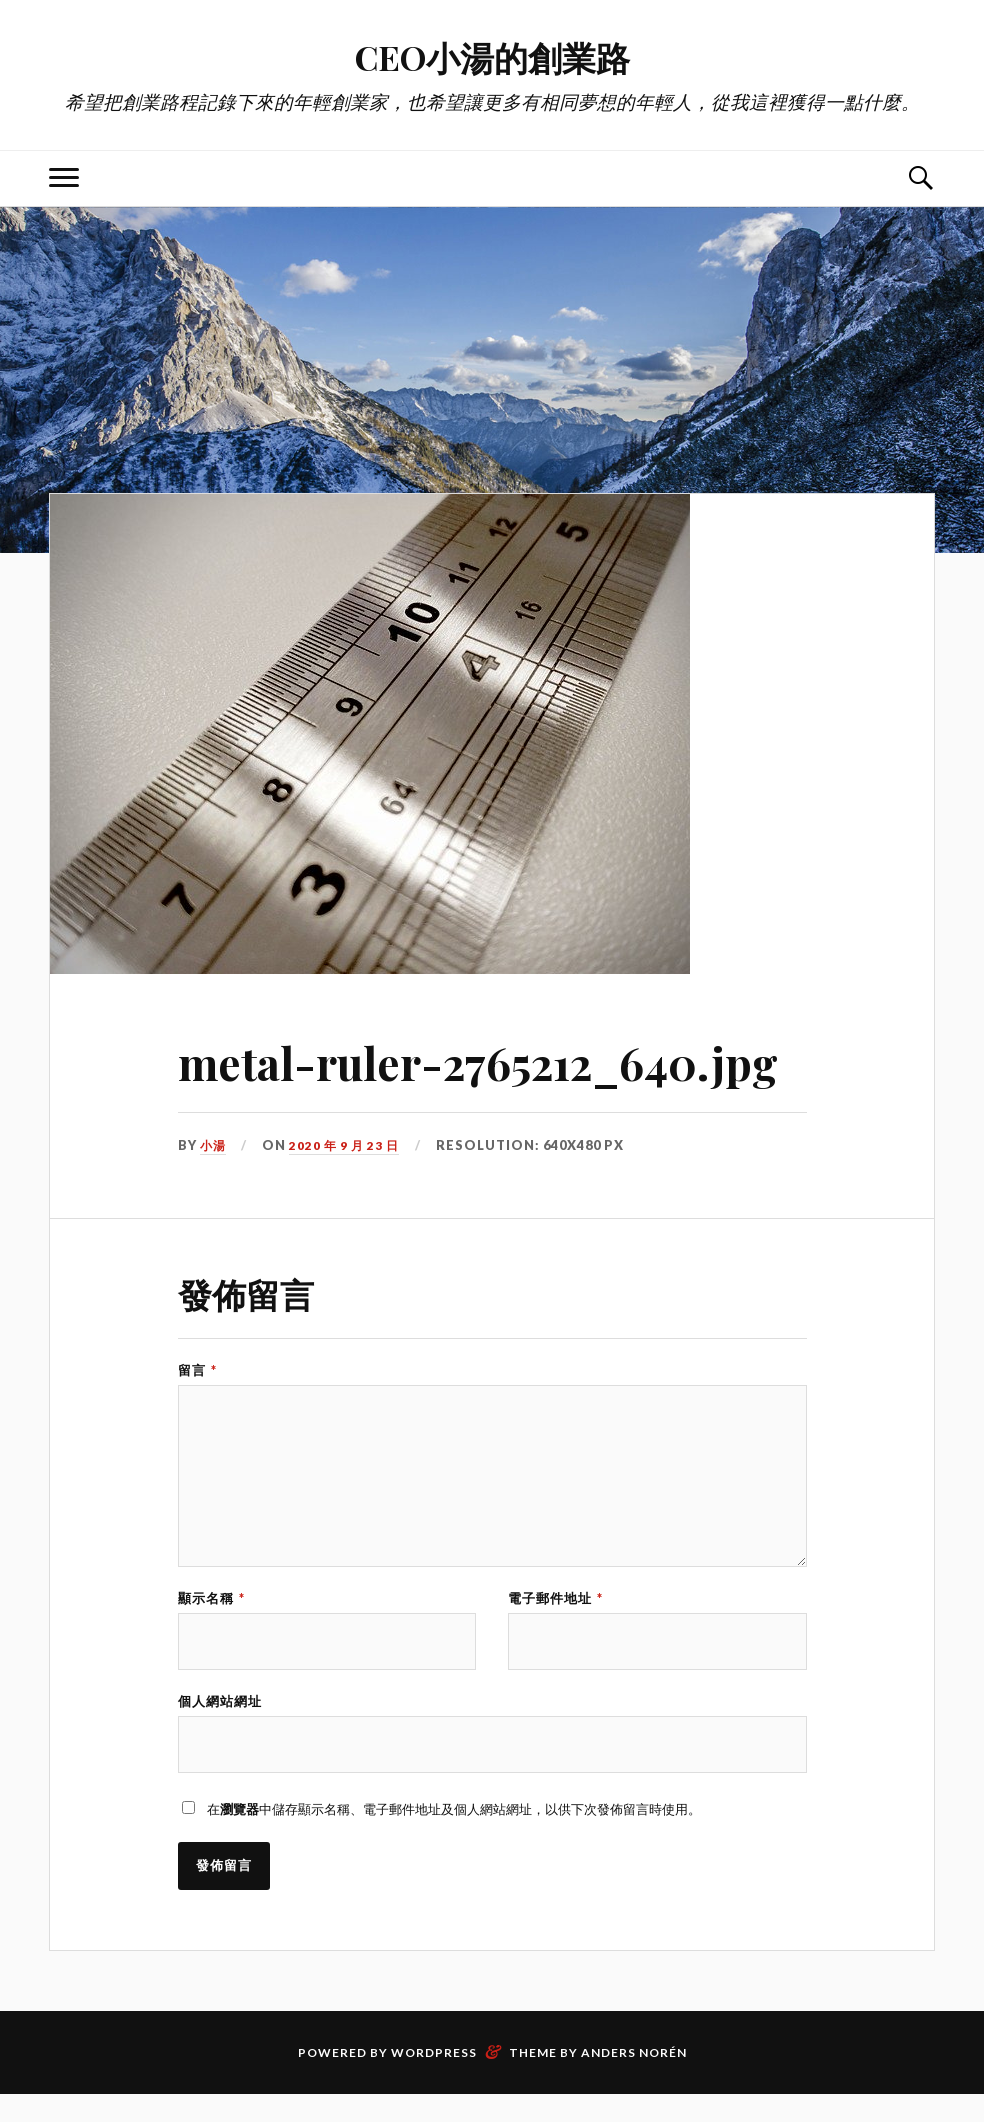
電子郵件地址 (555, 1616)
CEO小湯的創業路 (492, 55)
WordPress (434, 2080)
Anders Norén (634, 2080)
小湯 (214, 1145)
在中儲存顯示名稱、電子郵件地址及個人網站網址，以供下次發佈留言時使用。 (454, 1835)
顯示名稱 (211, 1616)
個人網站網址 (220, 1723)
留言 (197, 1370)
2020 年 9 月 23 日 (347, 1145)
